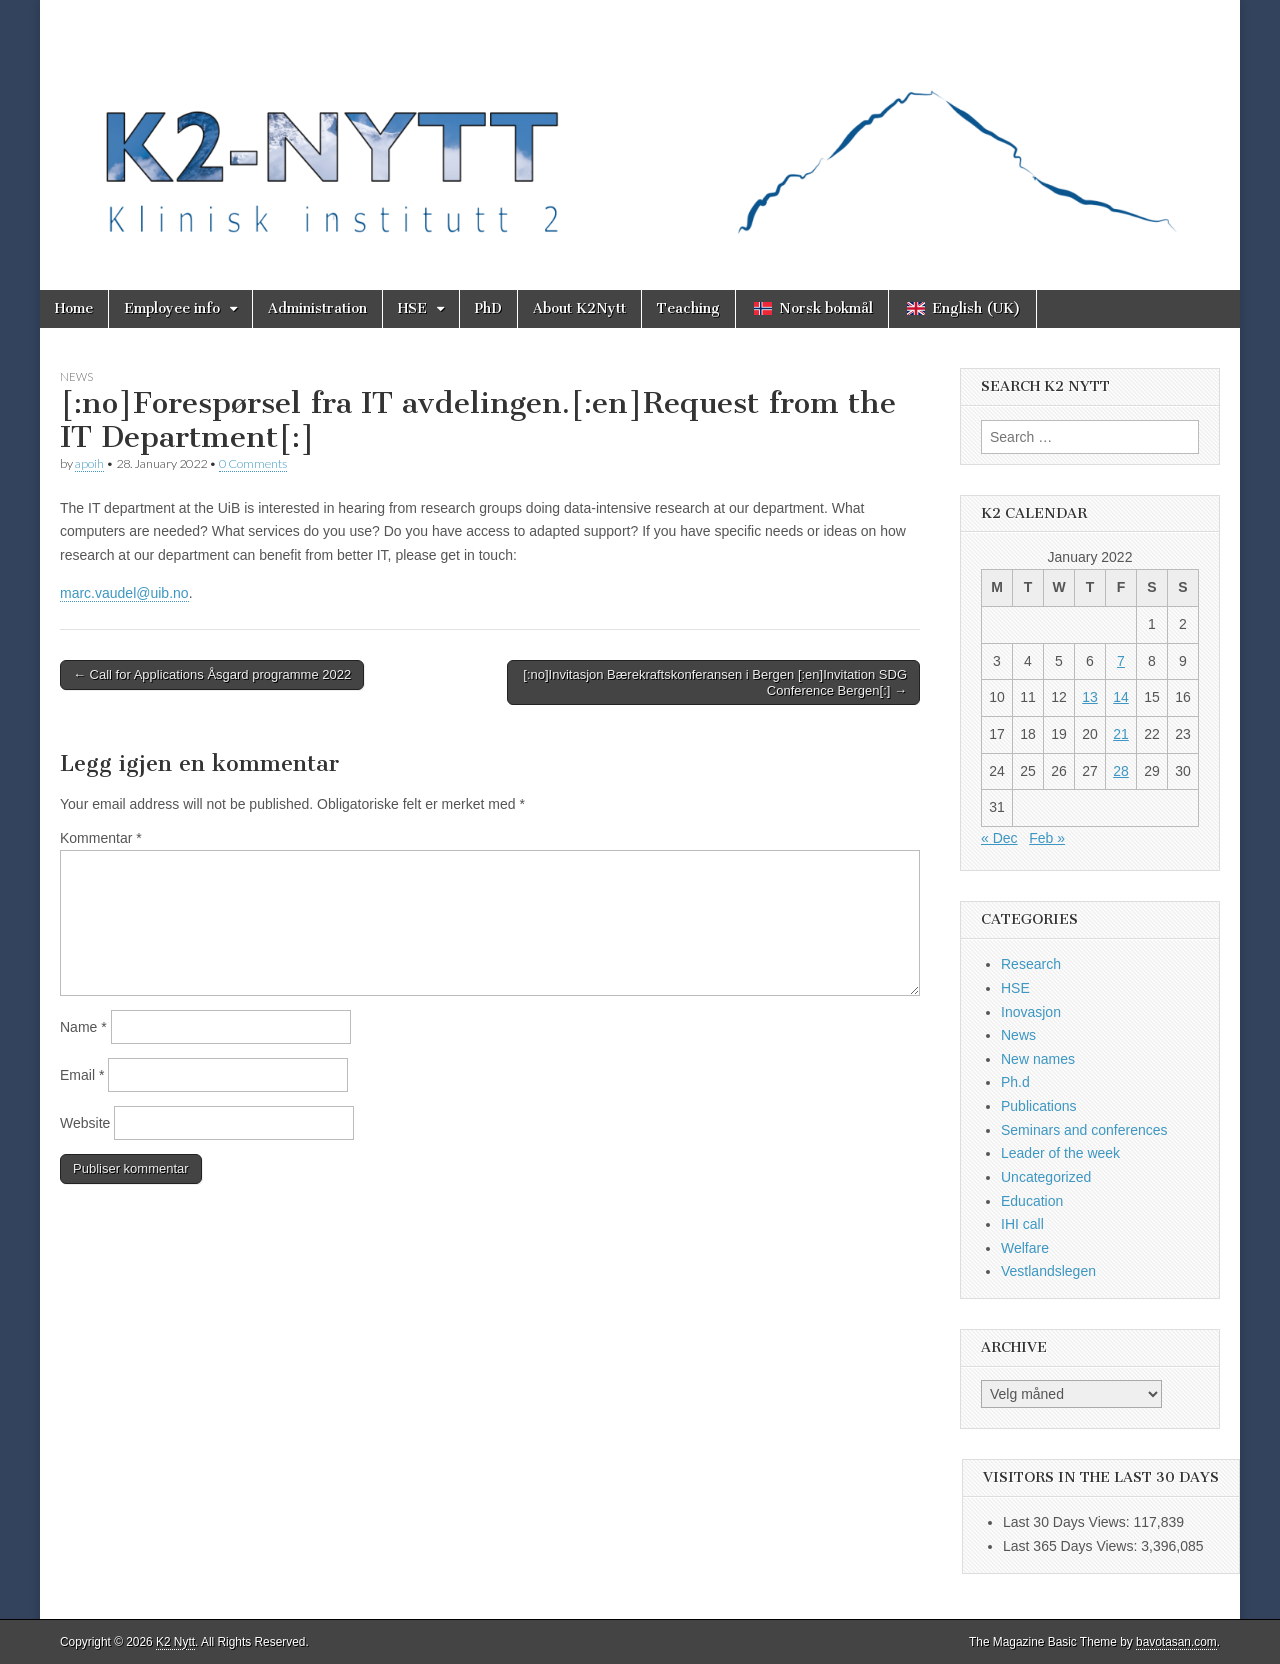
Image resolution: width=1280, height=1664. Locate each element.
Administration (317, 308)
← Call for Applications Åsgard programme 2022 (212, 674)
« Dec (999, 838)
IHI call (1022, 1224)
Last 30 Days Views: (1068, 1522)
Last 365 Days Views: (1072, 1546)
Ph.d (1015, 1082)
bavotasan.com (1176, 1642)
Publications (1039, 1106)
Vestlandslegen (1048, 1271)
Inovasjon (1031, 1012)
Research (1031, 964)
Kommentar (101, 838)
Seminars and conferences (1084, 1130)
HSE (412, 308)
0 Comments (253, 463)
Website (85, 1123)
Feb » (1047, 838)
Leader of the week (1060, 1153)
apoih (89, 463)
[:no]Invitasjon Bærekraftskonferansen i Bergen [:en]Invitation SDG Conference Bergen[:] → (715, 682)
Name (83, 1027)
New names (1038, 1059)
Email (82, 1075)
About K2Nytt (579, 308)
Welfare (1025, 1248)
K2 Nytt (175, 1642)
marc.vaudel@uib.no (124, 593)
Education (1032, 1201)
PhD (488, 308)
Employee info (172, 308)
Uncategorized (1046, 1177)
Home (74, 308)
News (76, 376)
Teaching (688, 308)
